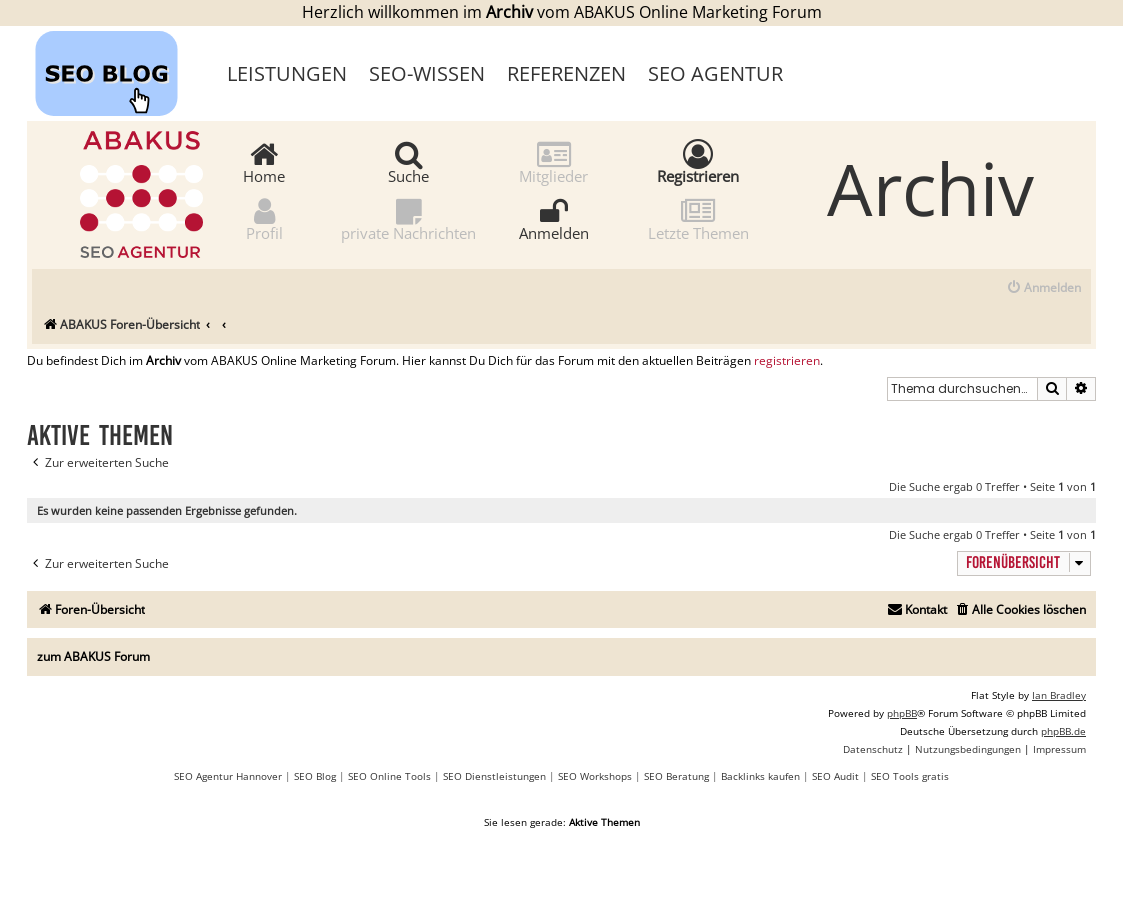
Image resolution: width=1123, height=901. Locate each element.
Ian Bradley (1059, 695)
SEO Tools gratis (910, 776)
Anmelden (554, 218)
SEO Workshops (595, 776)
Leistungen (287, 73)
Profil (264, 218)
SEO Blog (315, 776)
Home (264, 161)
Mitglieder (553, 161)
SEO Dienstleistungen (494, 776)
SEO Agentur (715, 73)
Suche (408, 161)
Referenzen (566, 73)
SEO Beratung (676, 776)
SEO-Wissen (427, 73)
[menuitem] (1043, 288)
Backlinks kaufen (760, 776)
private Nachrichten (408, 218)
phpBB (902, 713)
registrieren (787, 361)
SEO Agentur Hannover (228, 776)
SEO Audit (835, 776)
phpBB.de (1063, 731)
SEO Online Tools (389, 776)
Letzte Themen (698, 218)
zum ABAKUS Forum (93, 656)
